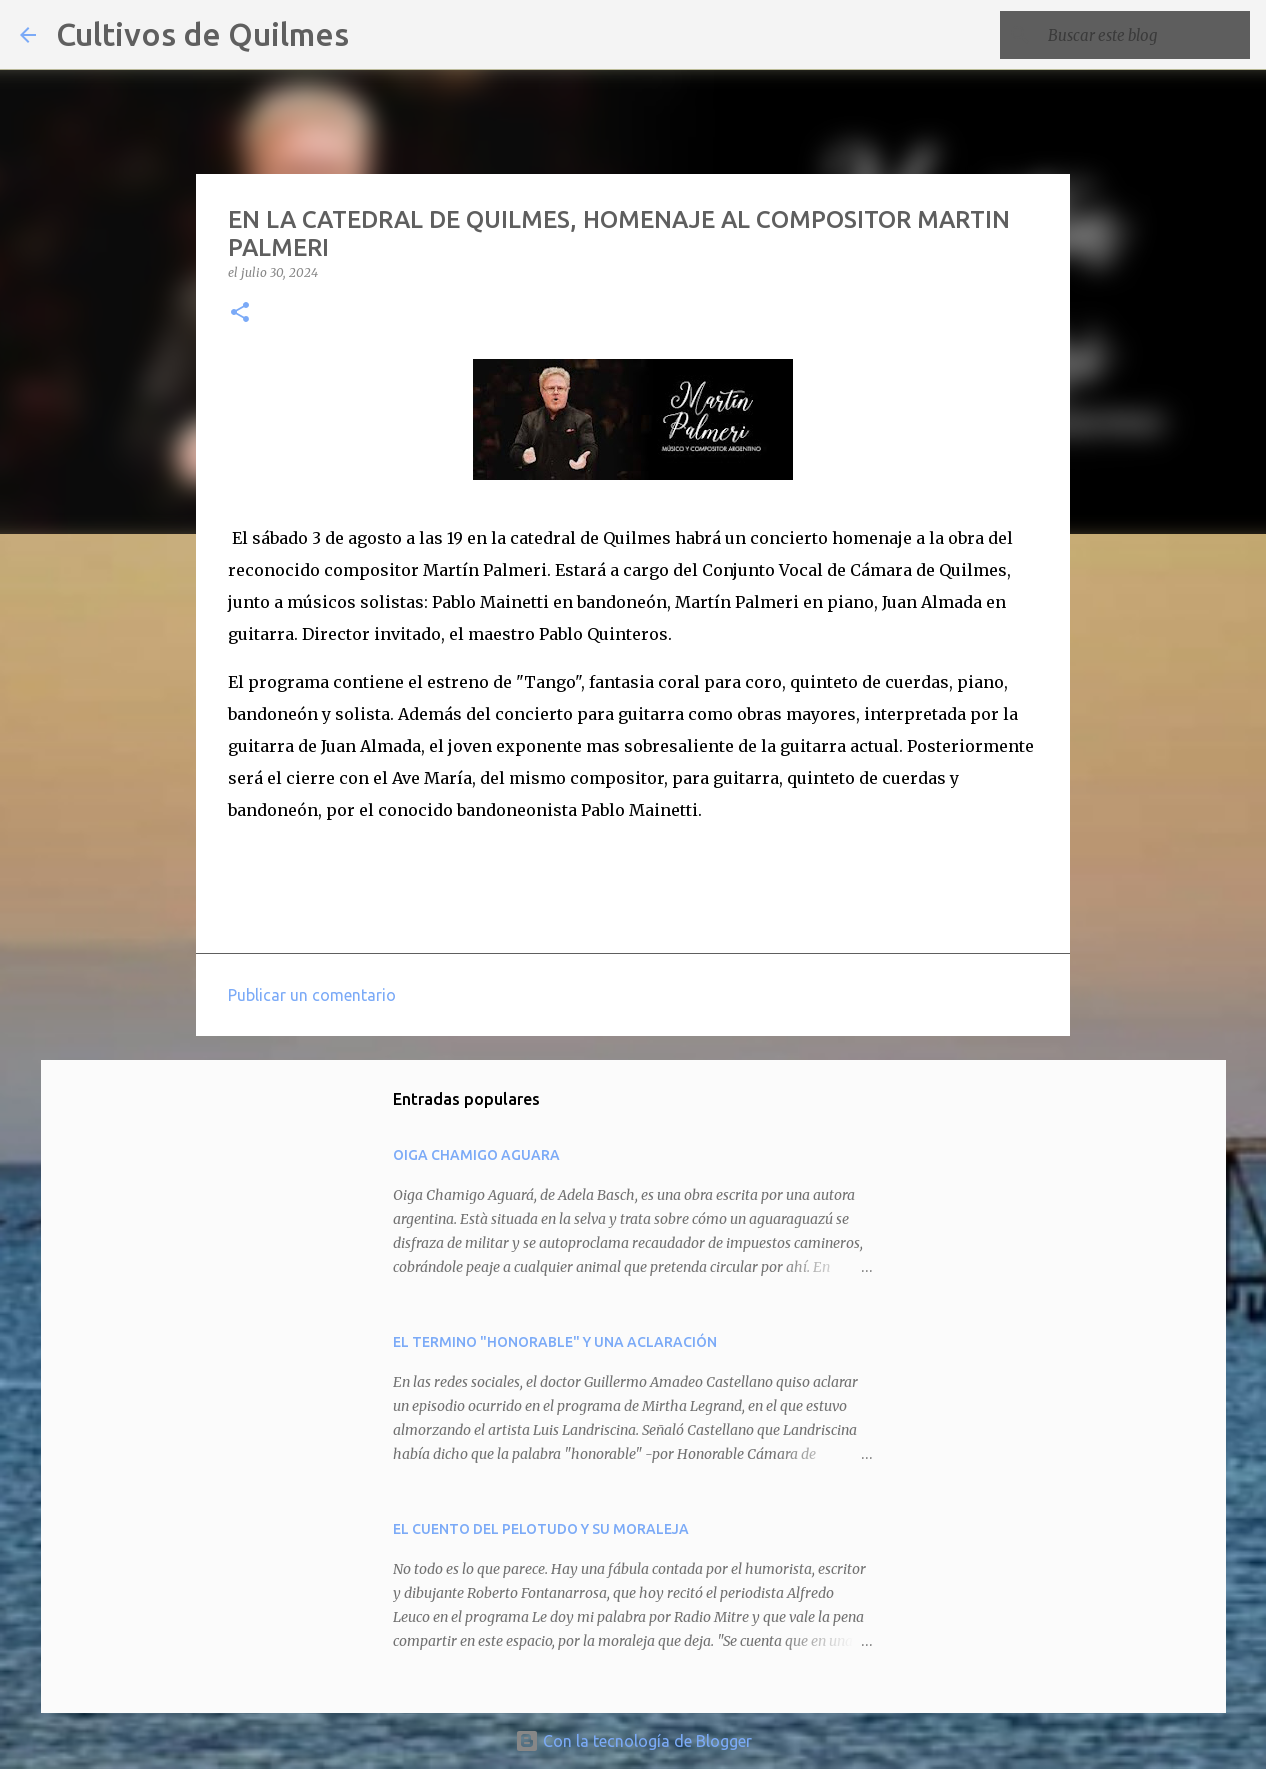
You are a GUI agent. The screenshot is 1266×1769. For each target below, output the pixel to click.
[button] (240, 313)
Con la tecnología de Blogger (633, 1741)
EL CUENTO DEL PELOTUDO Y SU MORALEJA (541, 1529)
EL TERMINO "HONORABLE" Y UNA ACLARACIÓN (555, 1342)
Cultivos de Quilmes (202, 34)
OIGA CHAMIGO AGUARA (476, 1155)
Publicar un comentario (312, 995)
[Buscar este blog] (1145, 35)
